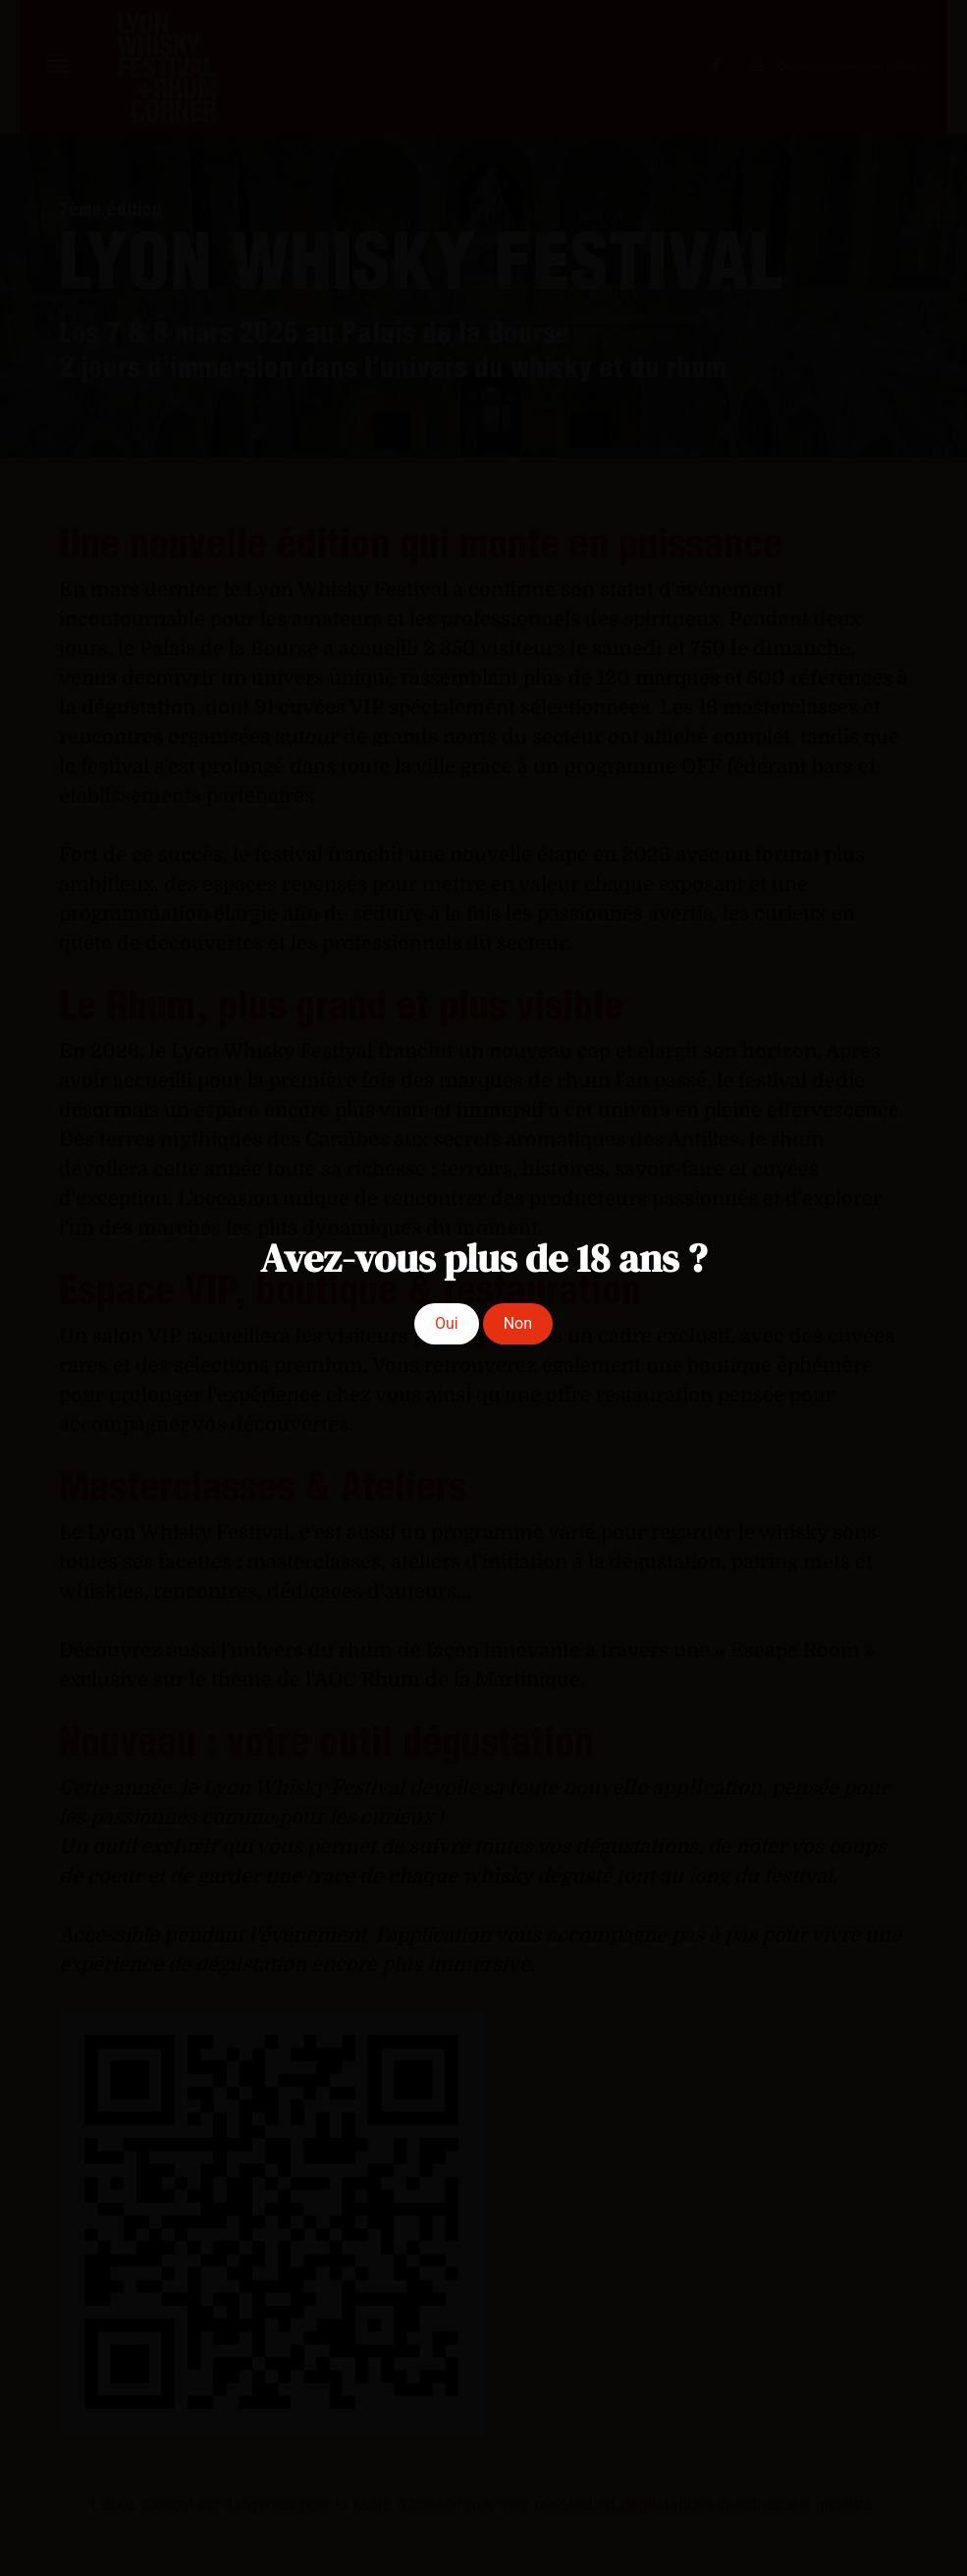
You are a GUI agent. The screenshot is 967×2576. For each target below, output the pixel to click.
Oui (446, 1323)
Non (518, 1323)
